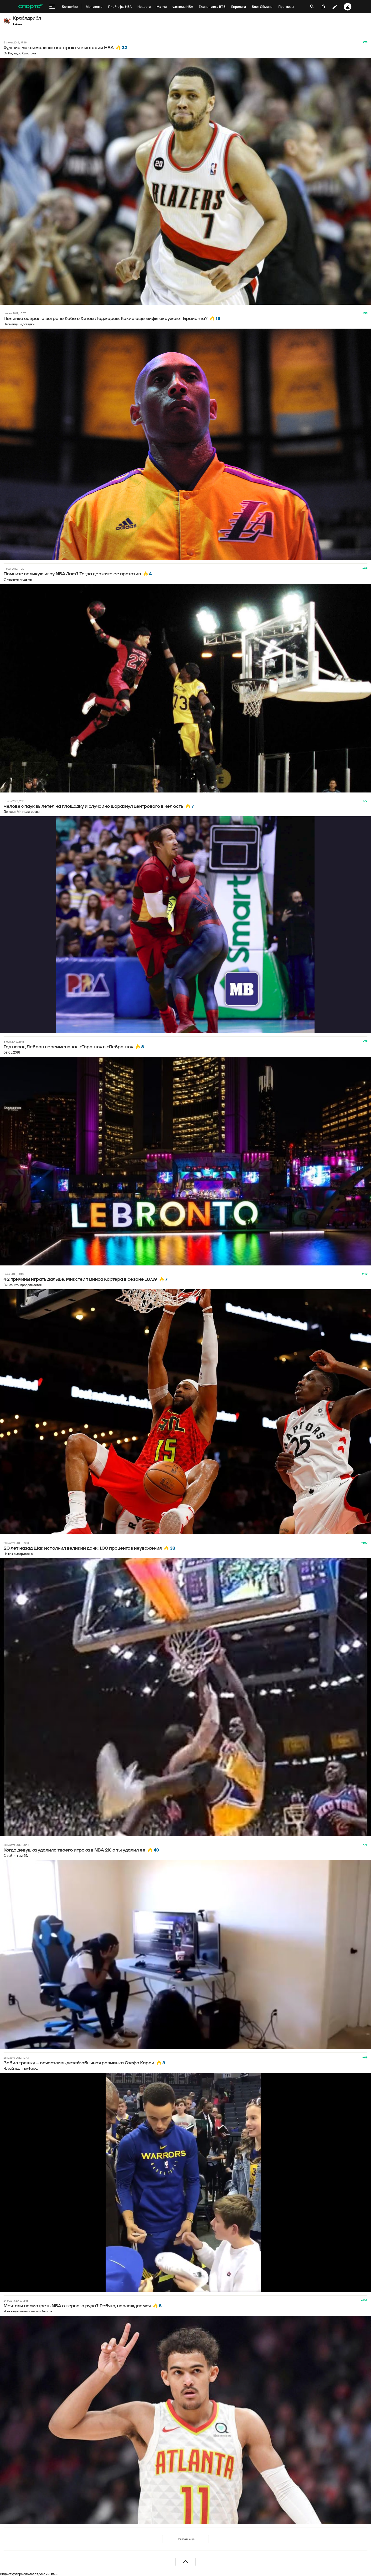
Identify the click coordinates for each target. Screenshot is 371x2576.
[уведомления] (323, 6)
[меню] (52, 7)
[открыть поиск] (312, 6)
